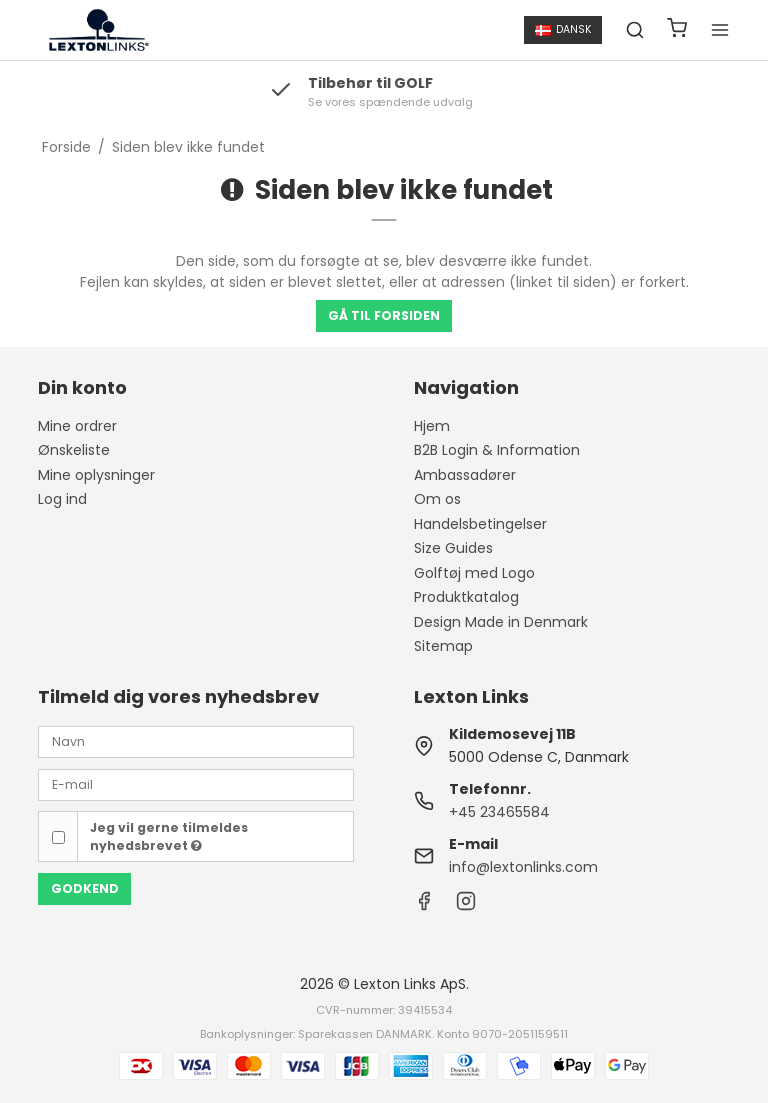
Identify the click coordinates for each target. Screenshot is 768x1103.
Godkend (85, 888)
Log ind (62, 499)
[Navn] (196, 741)
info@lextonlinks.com (523, 867)
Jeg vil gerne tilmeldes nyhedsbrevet (169, 836)
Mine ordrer (77, 426)
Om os (437, 499)
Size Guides (453, 548)
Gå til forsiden (384, 315)
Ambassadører (465, 475)
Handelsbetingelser (480, 524)
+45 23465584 (499, 812)
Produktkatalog (466, 597)
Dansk (563, 29)
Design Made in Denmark (501, 622)
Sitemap (443, 646)
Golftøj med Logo (474, 573)
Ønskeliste (74, 450)
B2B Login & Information (497, 450)
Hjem (432, 426)
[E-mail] (196, 784)
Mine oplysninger (96, 475)
